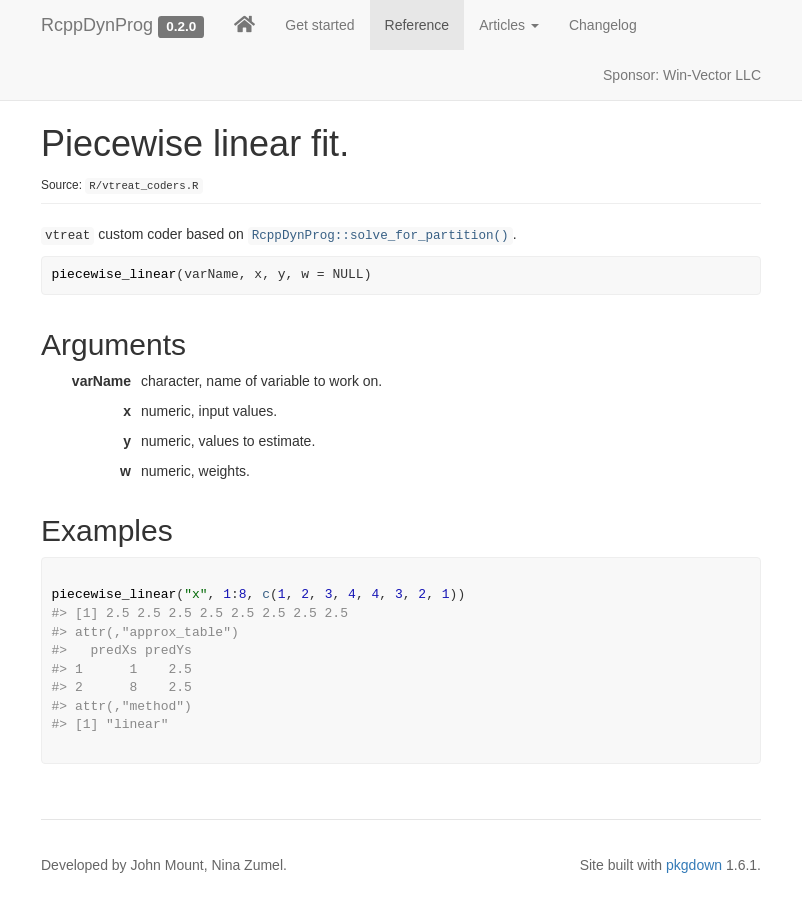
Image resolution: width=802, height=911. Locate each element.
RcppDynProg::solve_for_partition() (380, 236)
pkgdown (694, 865)
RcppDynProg (97, 25)
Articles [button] (509, 25)
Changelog (603, 25)
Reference (417, 25)
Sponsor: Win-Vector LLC (682, 75)
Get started (319, 25)
